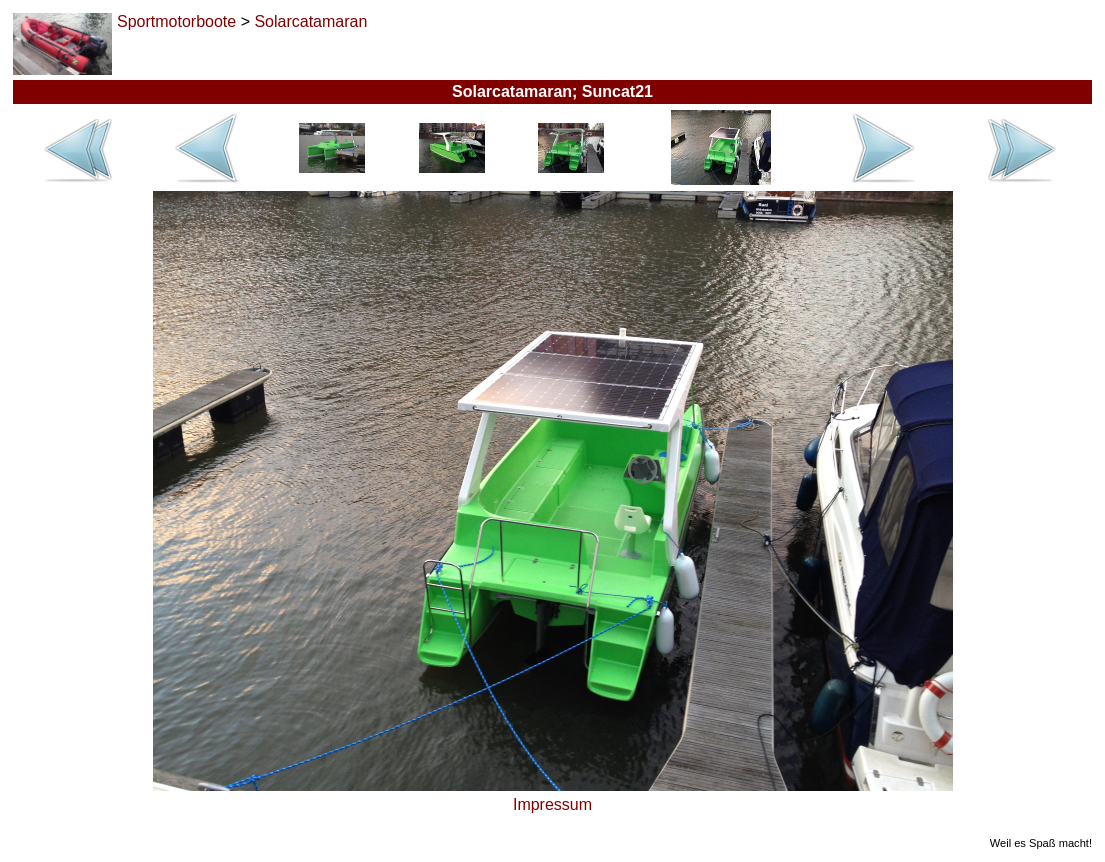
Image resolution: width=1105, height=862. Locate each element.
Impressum (552, 804)
